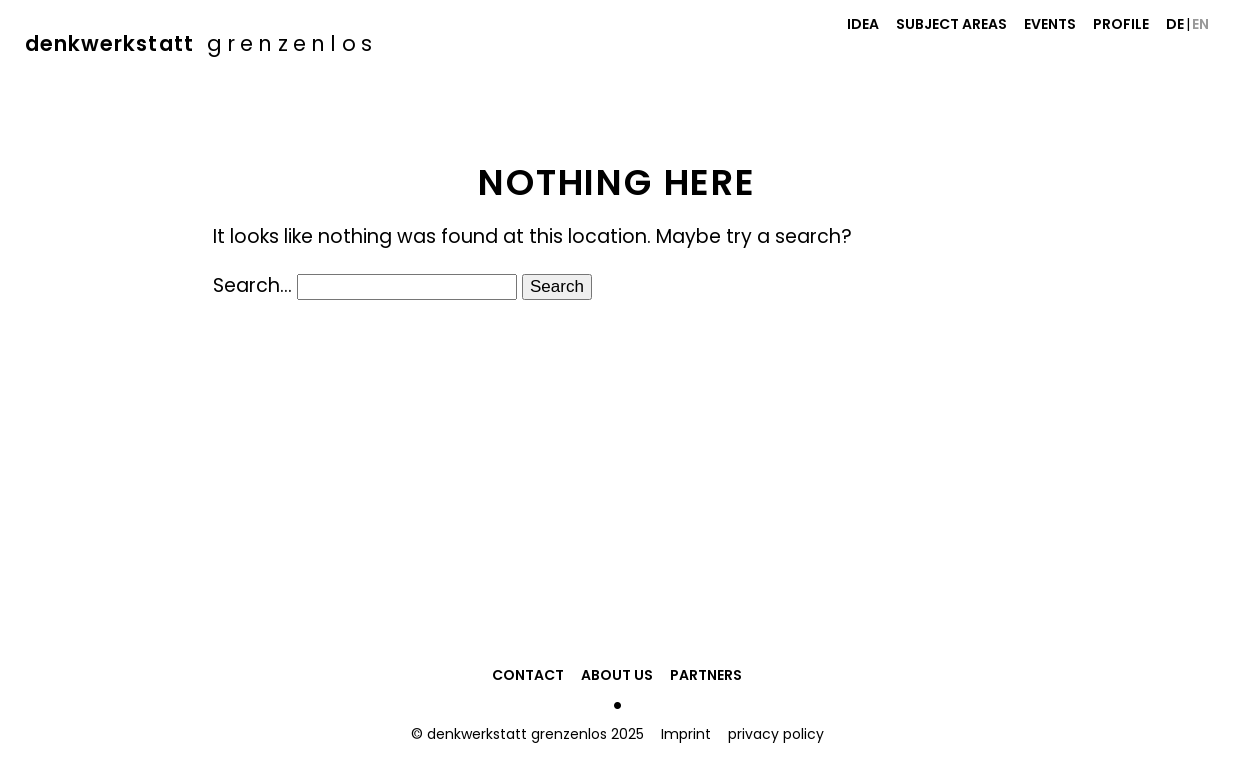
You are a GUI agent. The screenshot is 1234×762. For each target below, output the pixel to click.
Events (1050, 24)
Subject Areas (951, 24)
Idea (863, 24)
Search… (252, 285)
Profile (1121, 24)
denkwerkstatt (201, 43)
